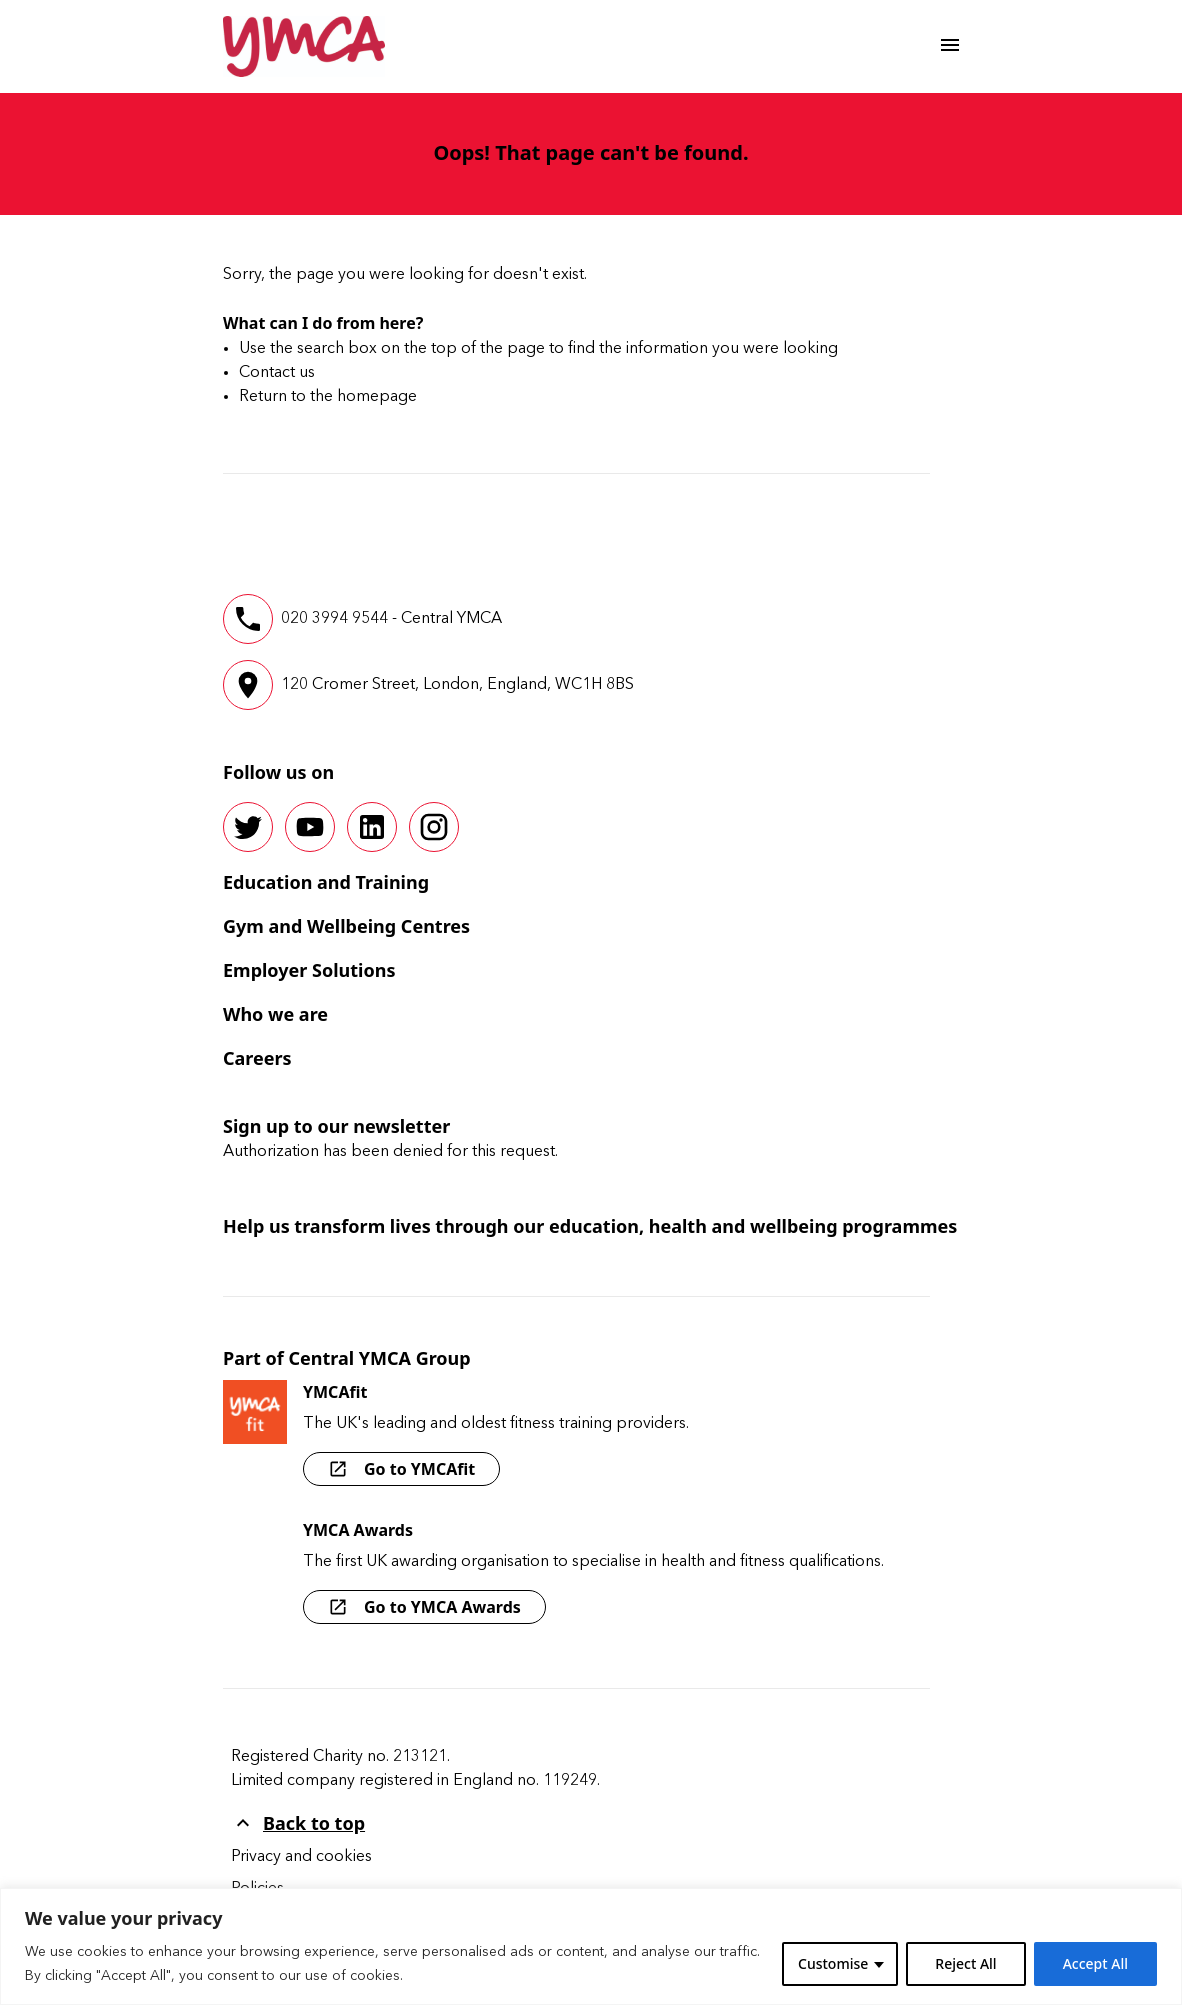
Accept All (1095, 1963)
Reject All (965, 1963)
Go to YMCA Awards (424, 1607)
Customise (833, 1963)
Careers (257, 1058)
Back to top (298, 1823)
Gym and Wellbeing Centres (346, 926)
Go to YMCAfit (401, 1469)
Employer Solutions (309, 970)
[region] (591, 1946)
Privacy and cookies (301, 1857)
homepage (377, 397)
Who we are (275, 1014)
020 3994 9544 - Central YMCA (391, 619)
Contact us (277, 373)
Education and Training (326, 882)
